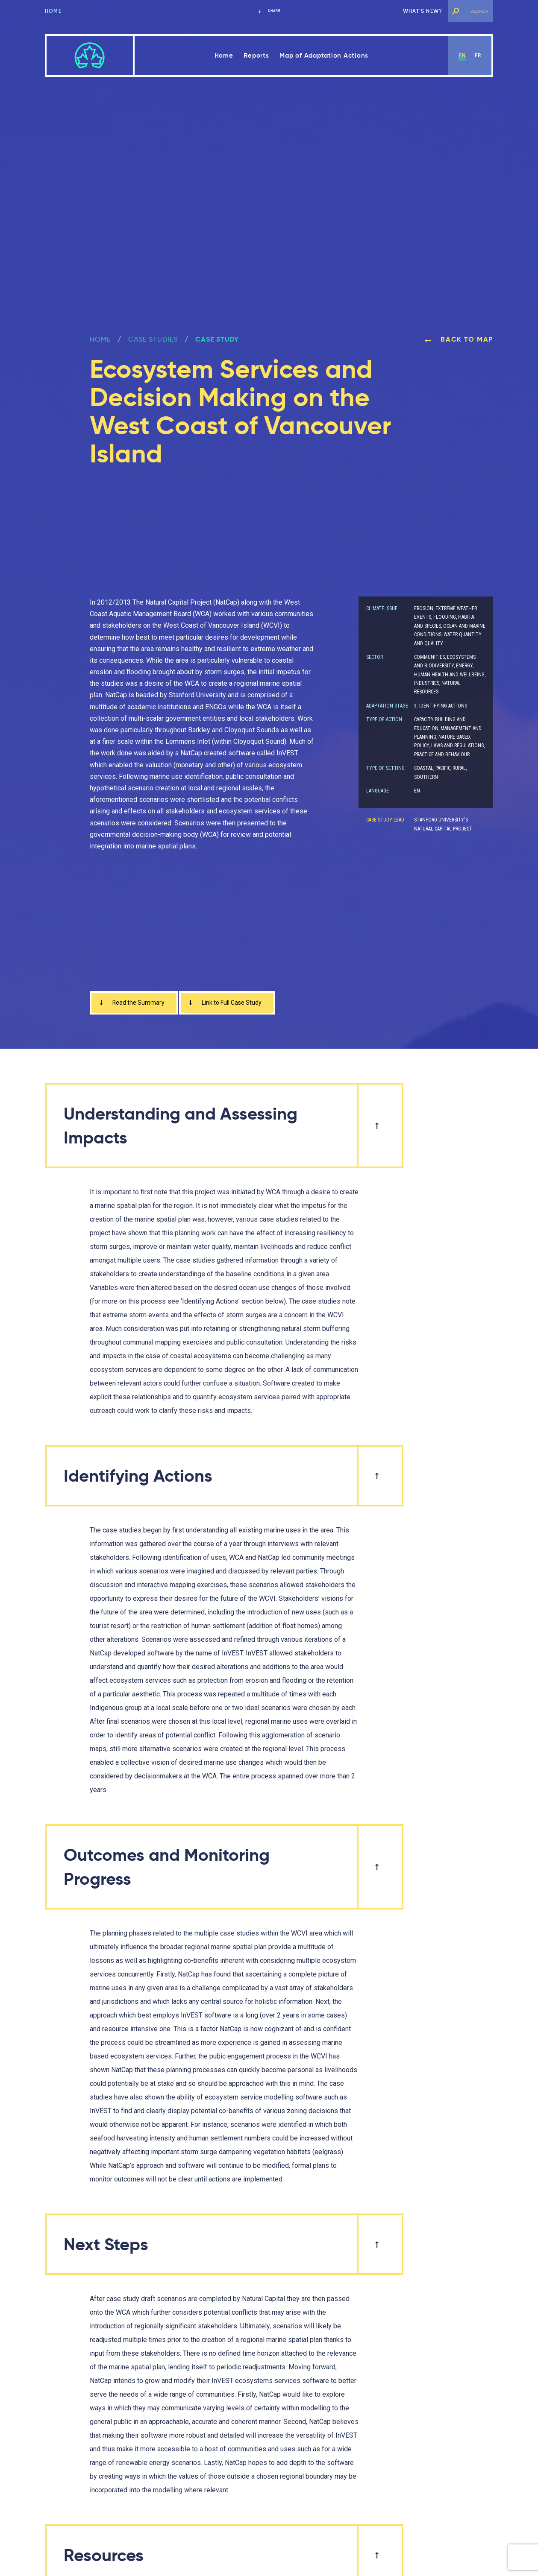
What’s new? (422, 11)
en (462, 55)
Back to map (458, 339)
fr (478, 55)
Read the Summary (134, 1004)
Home (53, 11)
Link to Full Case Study (234, 1004)
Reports (256, 55)
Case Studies (153, 339)
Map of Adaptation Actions (323, 55)
